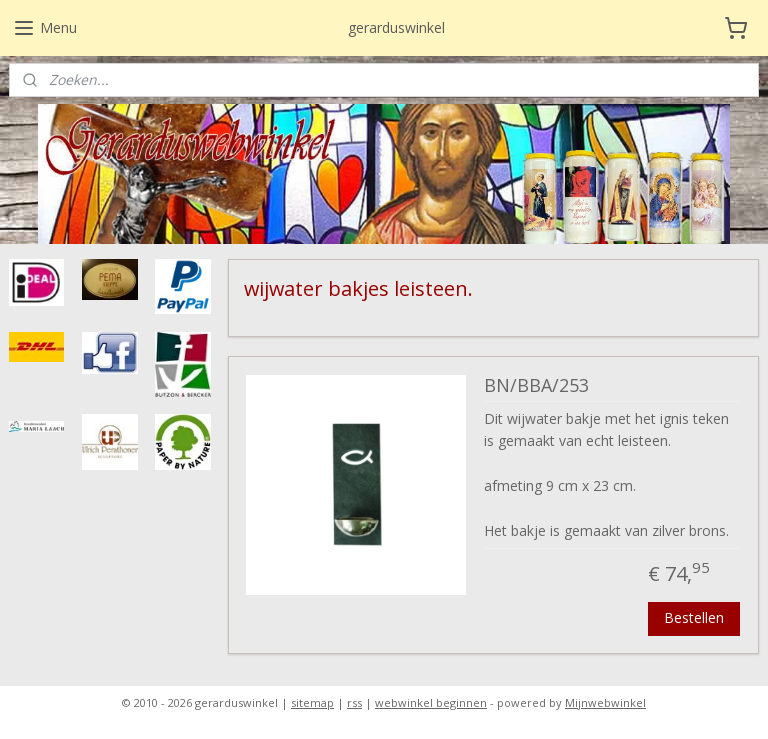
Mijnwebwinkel (605, 702)
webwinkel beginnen (431, 702)
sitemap (312, 702)
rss (354, 702)
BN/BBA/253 (536, 386)
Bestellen (695, 616)
